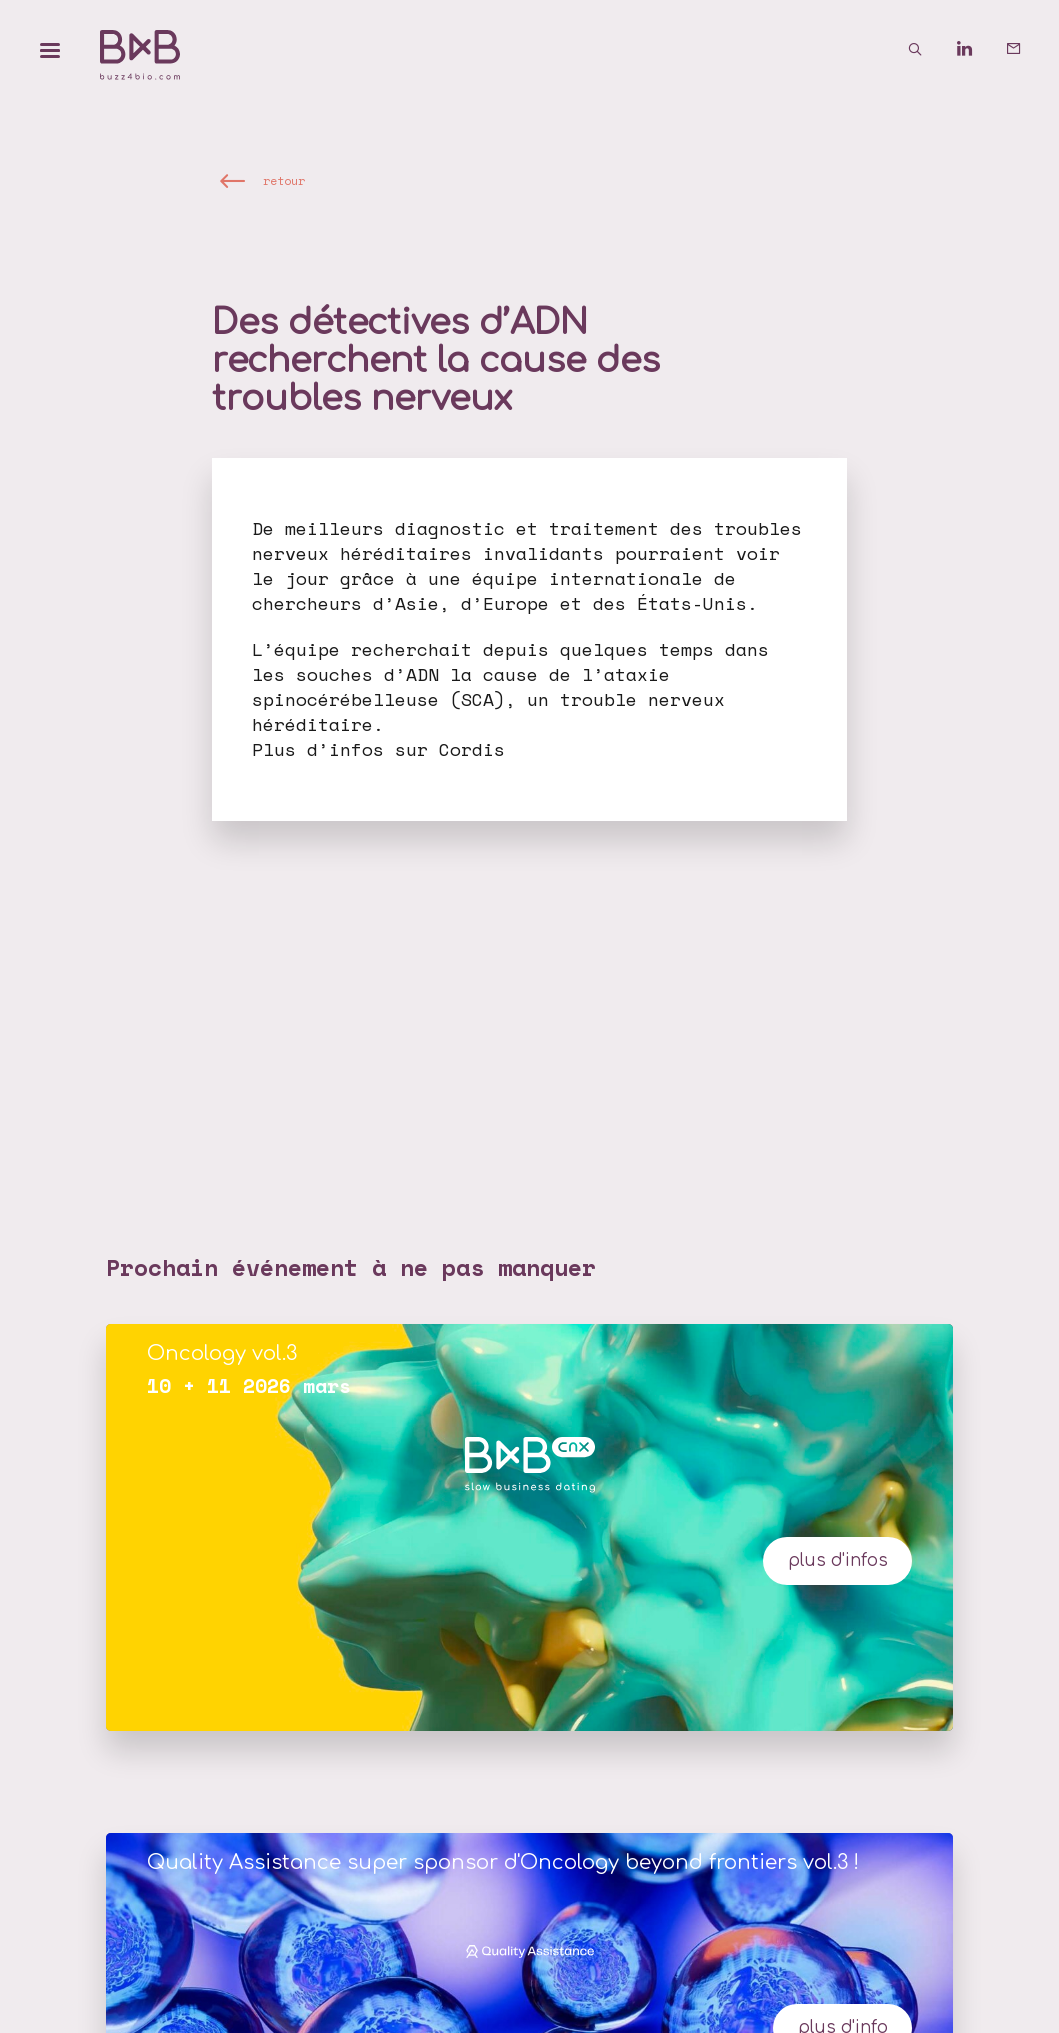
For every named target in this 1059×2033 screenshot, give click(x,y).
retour (284, 180)
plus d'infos (838, 1560)
